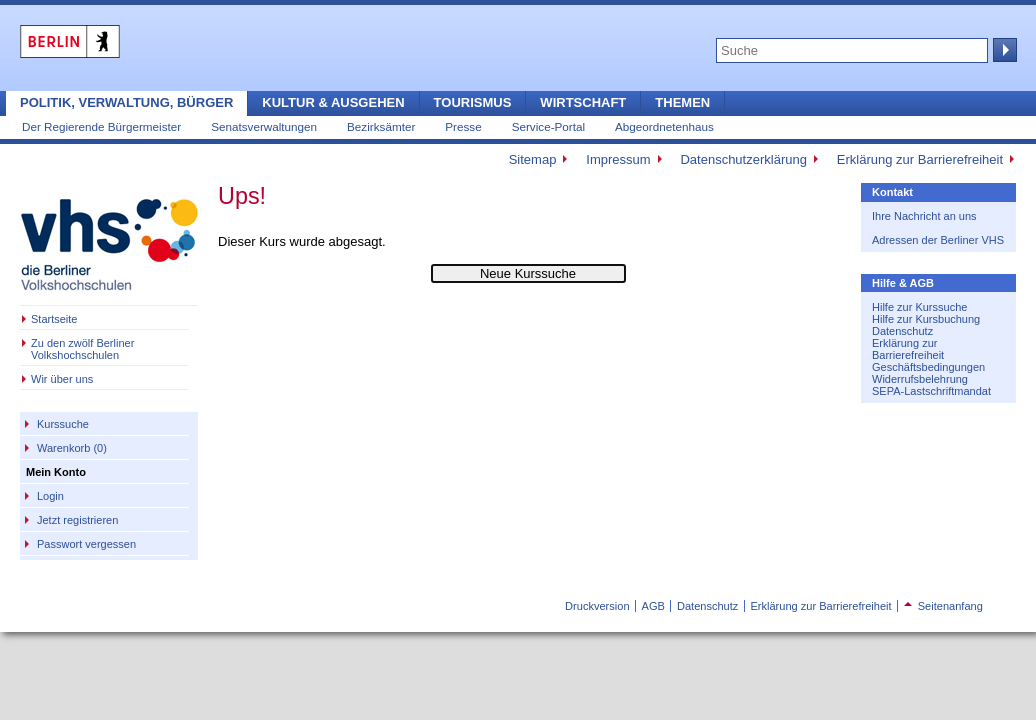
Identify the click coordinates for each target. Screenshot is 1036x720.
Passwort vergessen (86, 544)
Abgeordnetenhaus (664, 126)
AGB (653, 606)
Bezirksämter (381, 126)
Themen (682, 102)
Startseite (54, 319)
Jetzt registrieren (77, 520)
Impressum (618, 159)
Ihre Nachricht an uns (924, 216)
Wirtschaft (583, 102)
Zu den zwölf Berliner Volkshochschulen (82, 349)
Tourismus (473, 102)
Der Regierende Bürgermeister (101, 126)
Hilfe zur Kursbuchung (926, 319)
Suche (1003, 50)
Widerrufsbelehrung (920, 379)
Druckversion (597, 606)
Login (50, 496)
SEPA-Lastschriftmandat (931, 391)
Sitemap (533, 159)
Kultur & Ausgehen (333, 102)
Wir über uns (62, 379)
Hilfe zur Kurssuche (919, 307)
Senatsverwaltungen (264, 126)
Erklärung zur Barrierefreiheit (920, 159)
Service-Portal (548, 126)
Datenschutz (902, 331)
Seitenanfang (943, 606)
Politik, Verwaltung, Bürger (126, 102)
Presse (463, 126)
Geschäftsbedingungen (928, 367)
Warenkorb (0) (72, 448)
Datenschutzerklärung (743, 159)
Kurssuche (63, 424)
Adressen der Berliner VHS (938, 240)
